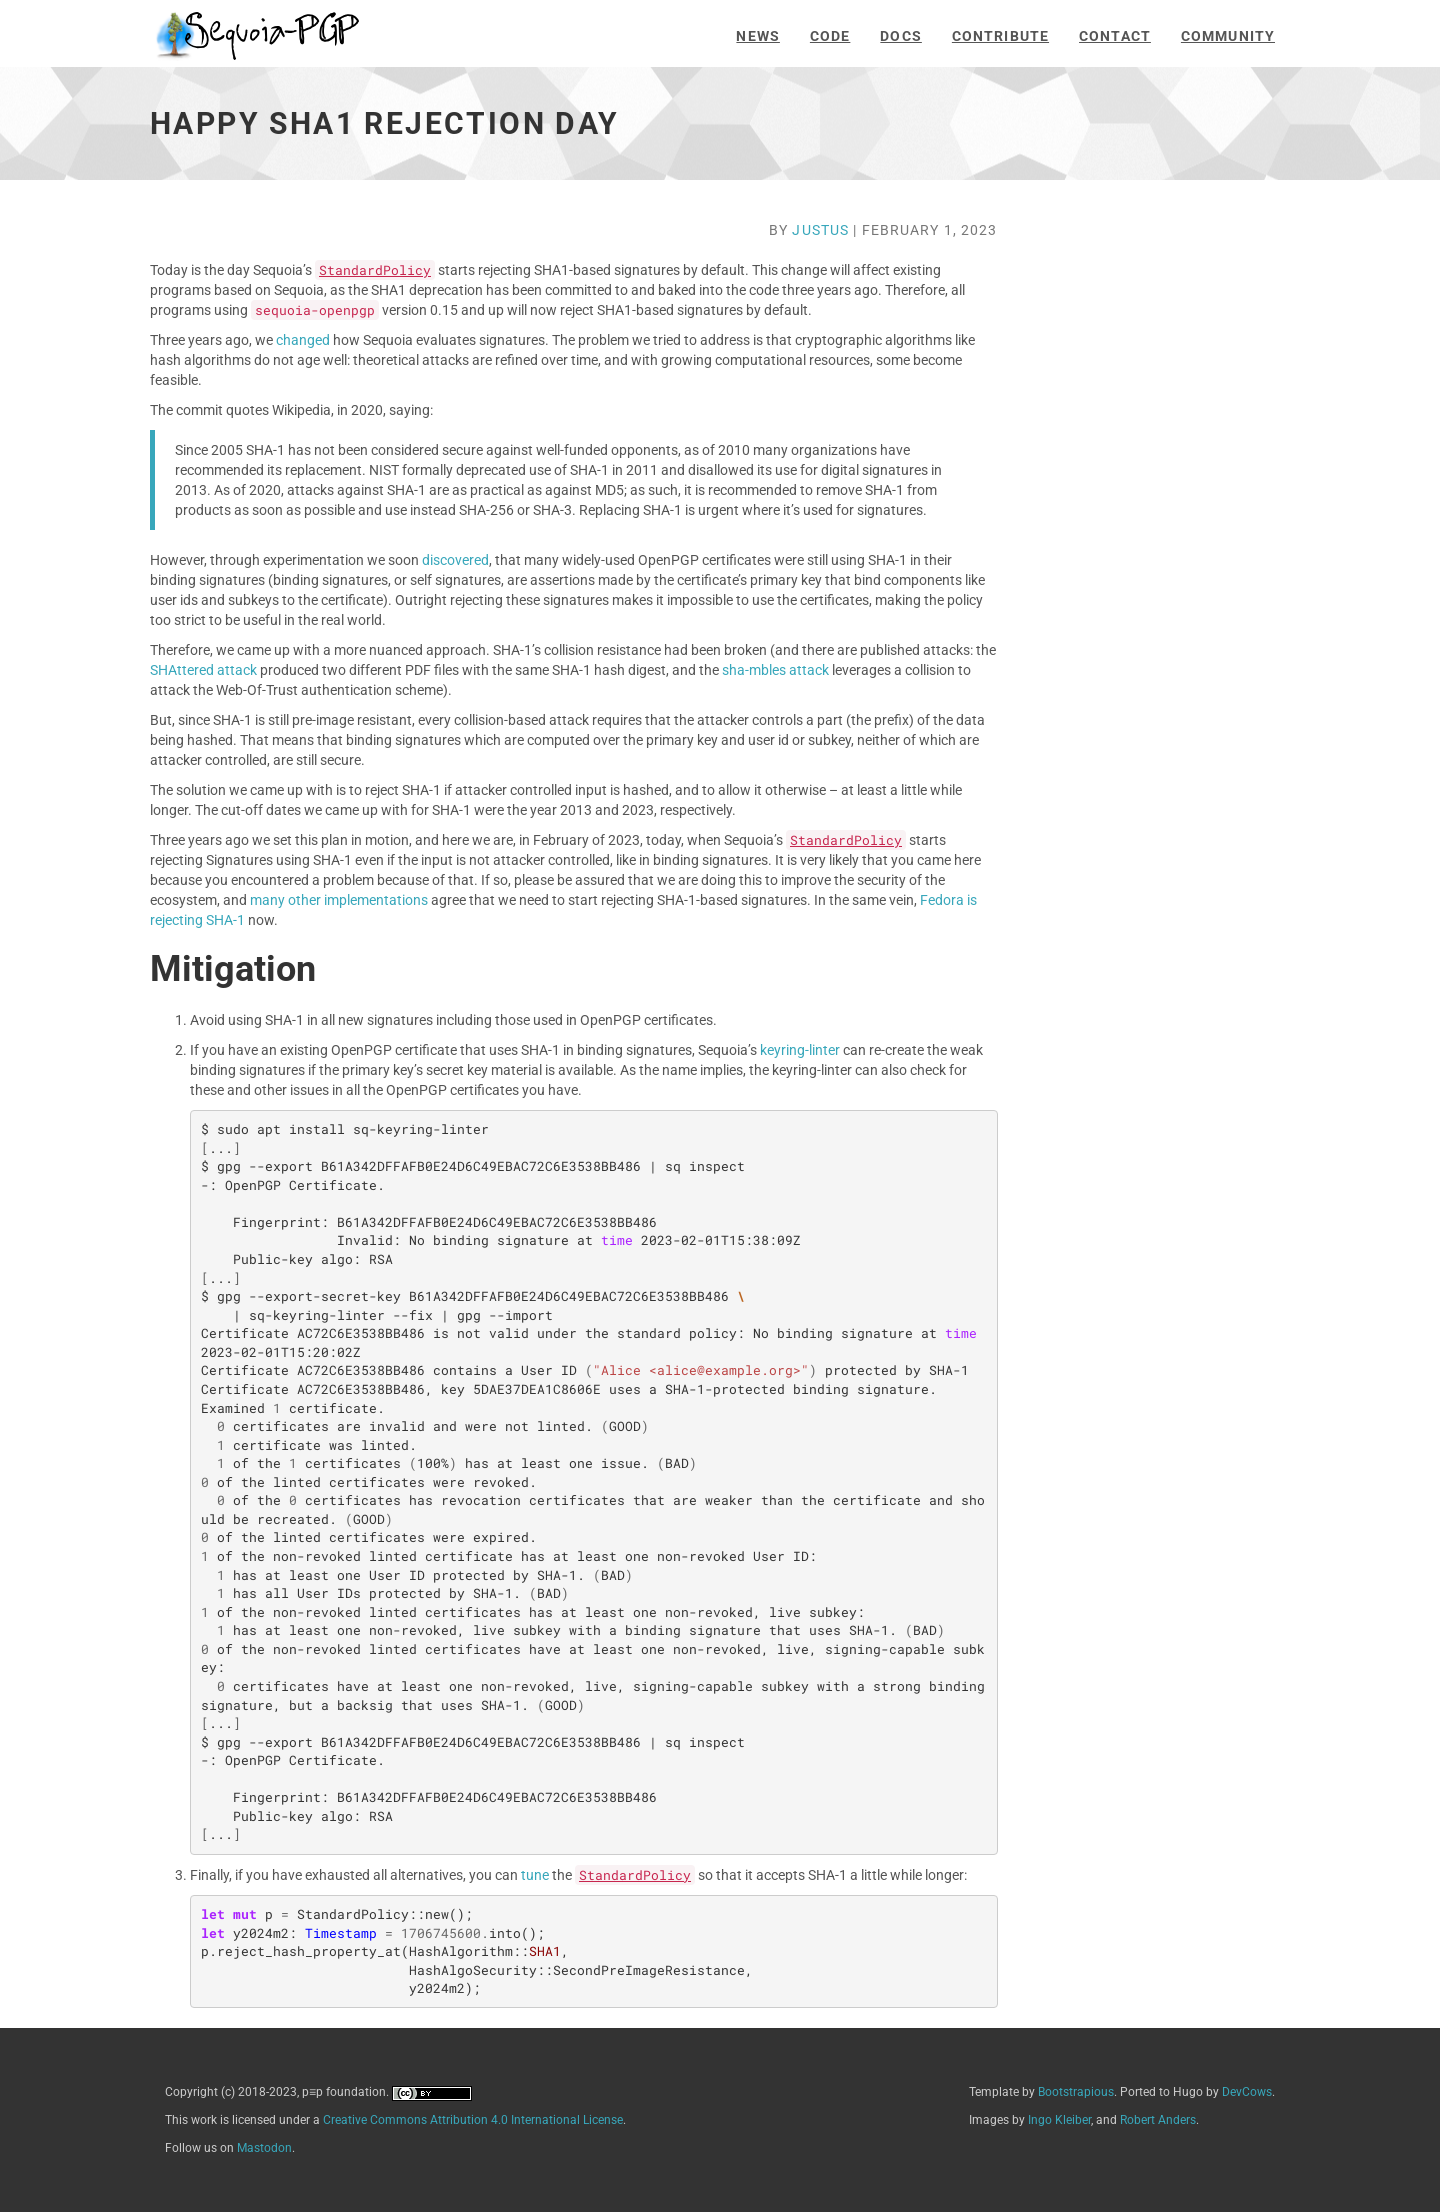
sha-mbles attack (775, 670)
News (757, 36)
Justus (820, 230)
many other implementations (339, 900)
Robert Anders (1158, 2120)
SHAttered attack (203, 670)
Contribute (1000, 36)
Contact (1115, 36)
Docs (900, 36)
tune (535, 1875)
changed (303, 340)
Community (1228, 36)
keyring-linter (800, 1050)
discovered (455, 560)
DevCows (1247, 2092)
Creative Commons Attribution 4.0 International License (473, 2120)
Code (830, 36)
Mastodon (264, 2148)
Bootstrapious (1076, 2092)
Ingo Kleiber (1059, 2120)
